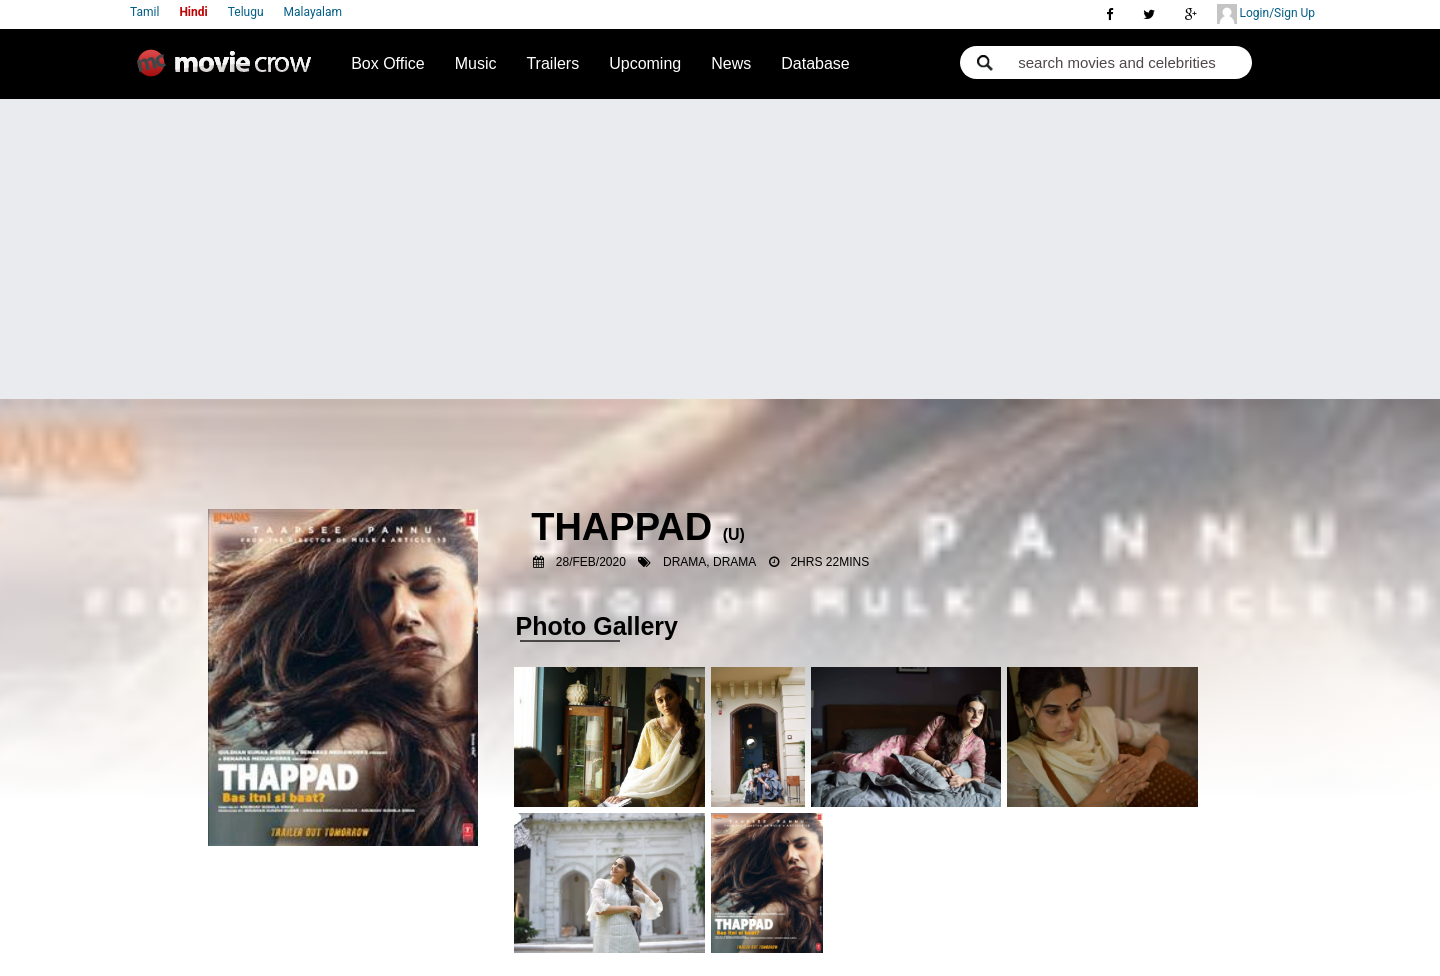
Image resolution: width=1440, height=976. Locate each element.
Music (476, 63)
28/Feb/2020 (591, 562)
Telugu (246, 12)
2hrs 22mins (829, 562)
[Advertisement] (720, 249)
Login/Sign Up (1266, 14)
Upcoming (645, 63)
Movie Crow (229, 71)
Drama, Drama (709, 562)
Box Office (388, 63)
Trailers (552, 63)
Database (815, 63)
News (731, 63)
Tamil (144, 12)
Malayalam (313, 12)
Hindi (193, 12)
